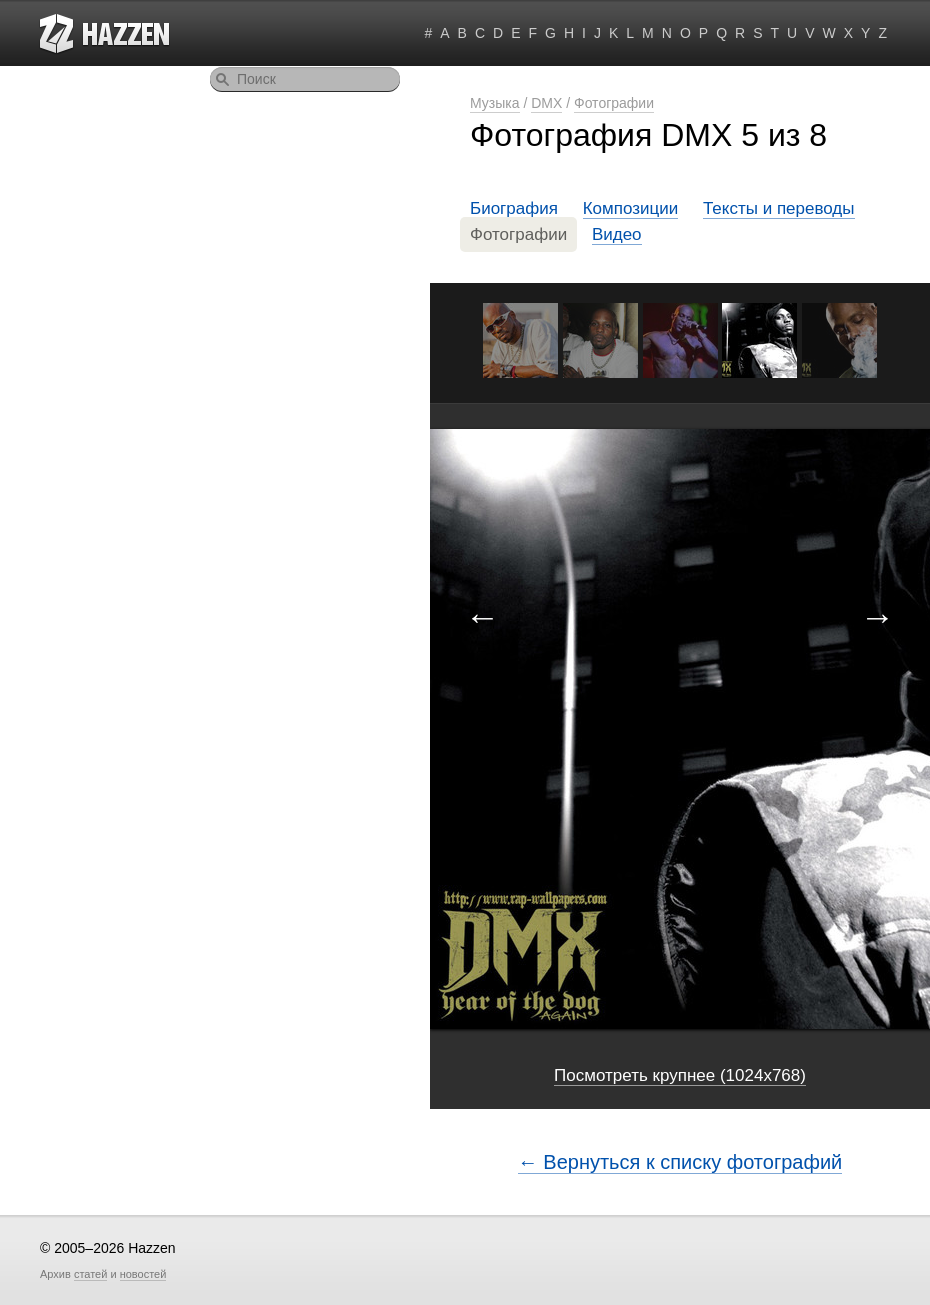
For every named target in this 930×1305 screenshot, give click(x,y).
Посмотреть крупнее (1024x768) (680, 1075)
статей (90, 1274)
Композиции (631, 208)
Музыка (495, 103)
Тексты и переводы (779, 208)
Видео (617, 234)
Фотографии (614, 103)
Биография (514, 208)
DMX (546, 103)
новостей (143, 1274)
